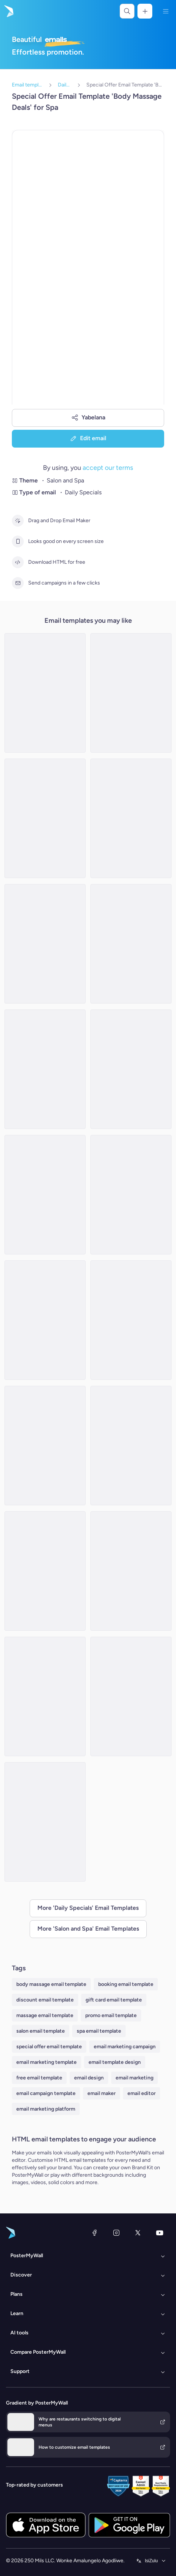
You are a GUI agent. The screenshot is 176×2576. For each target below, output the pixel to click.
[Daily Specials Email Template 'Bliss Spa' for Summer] (45, 1445)
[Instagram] (116, 2232)
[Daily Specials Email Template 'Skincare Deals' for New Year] (45, 1571)
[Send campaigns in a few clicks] (18, 583)
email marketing (134, 2078)
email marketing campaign (125, 2046)
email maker (101, 2093)
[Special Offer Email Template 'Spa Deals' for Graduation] (45, 944)
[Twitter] (137, 2232)
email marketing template (46, 2062)
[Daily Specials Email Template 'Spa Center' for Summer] (131, 1571)
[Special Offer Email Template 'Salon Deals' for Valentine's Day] (131, 818)
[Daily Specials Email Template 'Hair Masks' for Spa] (131, 1194)
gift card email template (114, 2000)
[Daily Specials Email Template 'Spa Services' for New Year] (45, 818)
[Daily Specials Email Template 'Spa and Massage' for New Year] (45, 1069)
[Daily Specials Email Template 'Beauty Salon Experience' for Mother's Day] (45, 1320)
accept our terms (108, 467)
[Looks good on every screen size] (18, 541)
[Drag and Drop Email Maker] (18, 521)
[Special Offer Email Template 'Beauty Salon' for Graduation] (131, 944)
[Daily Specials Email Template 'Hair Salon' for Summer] (131, 1320)
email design (89, 2078)
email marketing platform (45, 2109)
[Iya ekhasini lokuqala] (8, 11)
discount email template (45, 2000)
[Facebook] (94, 2232)
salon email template (40, 2031)
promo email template (111, 2015)
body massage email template (51, 1984)
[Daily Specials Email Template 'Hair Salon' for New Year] (45, 1194)
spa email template (99, 2031)
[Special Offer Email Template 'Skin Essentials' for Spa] (45, 1696)
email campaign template (46, 2093)
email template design (115, 2062)
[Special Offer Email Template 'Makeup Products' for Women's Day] (45, 1822)
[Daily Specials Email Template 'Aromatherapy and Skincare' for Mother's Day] (131, 1069)
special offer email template (49, 2046)
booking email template (125, 1984)
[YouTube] (159, 2232)
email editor (141, 2093)
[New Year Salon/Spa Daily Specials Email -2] (131, 1696)
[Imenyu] (165, 11)
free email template (39, 2078)
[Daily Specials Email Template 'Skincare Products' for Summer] (131, 693)
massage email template (44, 2015)
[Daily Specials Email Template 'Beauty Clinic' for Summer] (45, 693)
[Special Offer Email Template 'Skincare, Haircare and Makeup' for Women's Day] (131, 1445)
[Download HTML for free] (18, 562)
